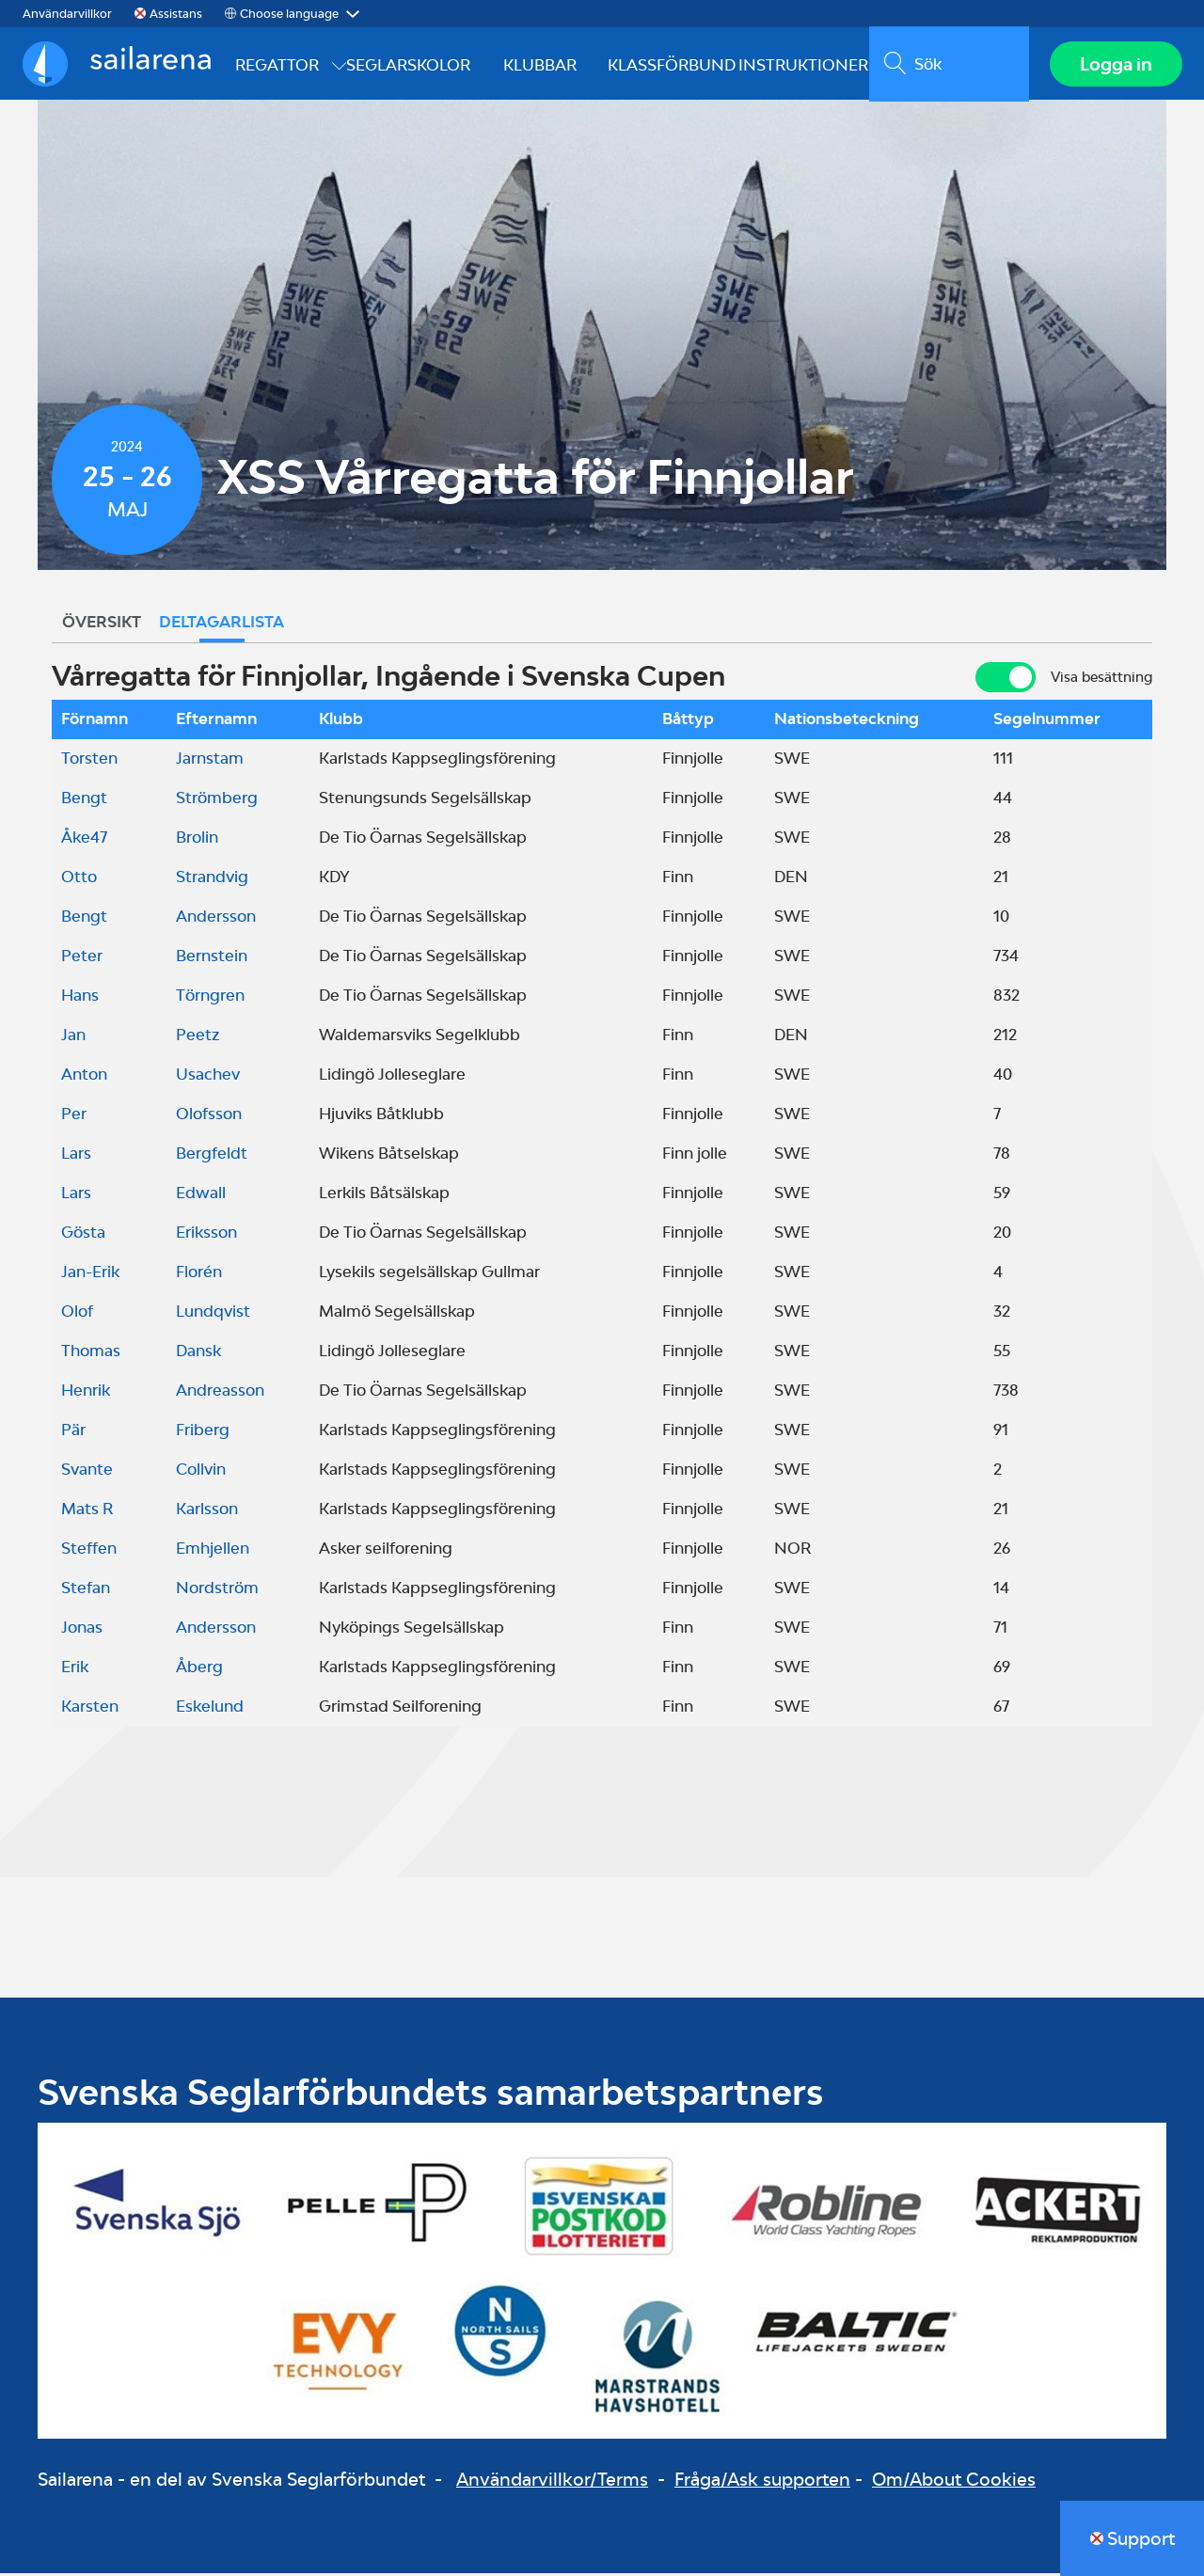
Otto (79, 879)
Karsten (90, 1708)
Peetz (197, 1037)
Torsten (89, 760)
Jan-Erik (90, 1274)
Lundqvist (213, 1313)
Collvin (201, 1471)
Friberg (203, 1432)
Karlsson (207, 1511)
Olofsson (209, 1116)
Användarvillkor (67, 14)
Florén (199, 1274)
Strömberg (217, 800)
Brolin (197, 839)
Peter (82, 958)
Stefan (85, 1590)
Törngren (210, 997)
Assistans (176, 14)
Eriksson (206, 1234)
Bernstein (211, 958)
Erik (74, 1669)
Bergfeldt (211, 1155)
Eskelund (210, 1708)
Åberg (199, 1669)
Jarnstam (210, 760)
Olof (77, 1313)
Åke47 (84, 839)
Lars (76, 1155)
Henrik (85, 1392)
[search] (947, 65)
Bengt (84, 800)
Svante (87, 1471)
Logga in (1115, 65)
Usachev (208, 1076)
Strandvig (212, 879)
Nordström (217, 1590)
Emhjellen (212, 1550)
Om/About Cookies (954, 2482)
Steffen (89, 1550)
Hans (80, 997)
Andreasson (220, 1392)
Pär (73, 1432)
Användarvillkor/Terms (552, 2482)
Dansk (198, 1353)
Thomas (90, 1353)
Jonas (82, 1629)
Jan (73, 1037)
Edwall (201, 1195)
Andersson (216, 918)
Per (74, 1116)
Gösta (83, 1234)
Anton (84, 1076)
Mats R (87, 1511)
